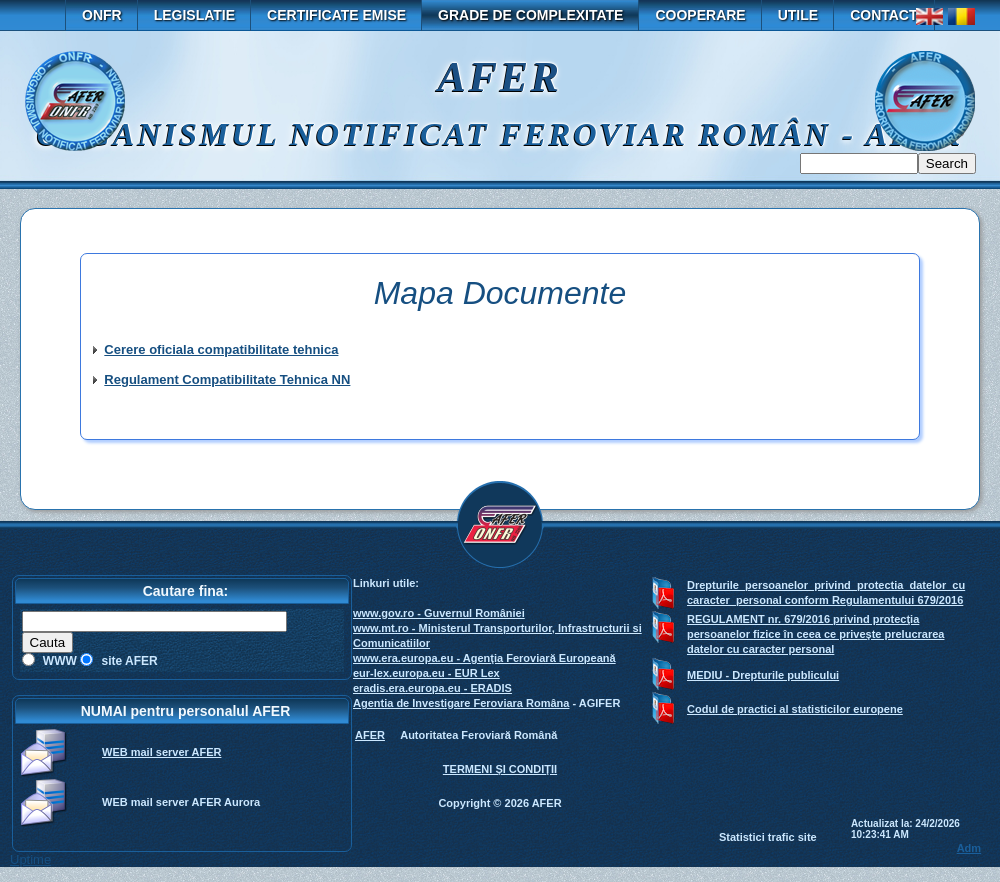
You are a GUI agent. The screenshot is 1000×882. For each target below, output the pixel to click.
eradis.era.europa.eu (407, 688)
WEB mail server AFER (161, 752)
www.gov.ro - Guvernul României (439, 613)
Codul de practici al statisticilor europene (795, 709)
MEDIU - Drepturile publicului (763, 675)
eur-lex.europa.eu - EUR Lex (426, 673)
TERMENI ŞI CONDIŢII (500, 769)
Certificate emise (336, 15)
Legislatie (194, 15)
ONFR (102, 15)
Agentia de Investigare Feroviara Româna (461, 703)
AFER (370, 735)
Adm (969, 848)
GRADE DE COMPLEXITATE (530, 15)
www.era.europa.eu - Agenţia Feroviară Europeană (484, 658)
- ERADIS (486, 688)
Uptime (30, 859)
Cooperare (700, 15)
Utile (798, 15)
